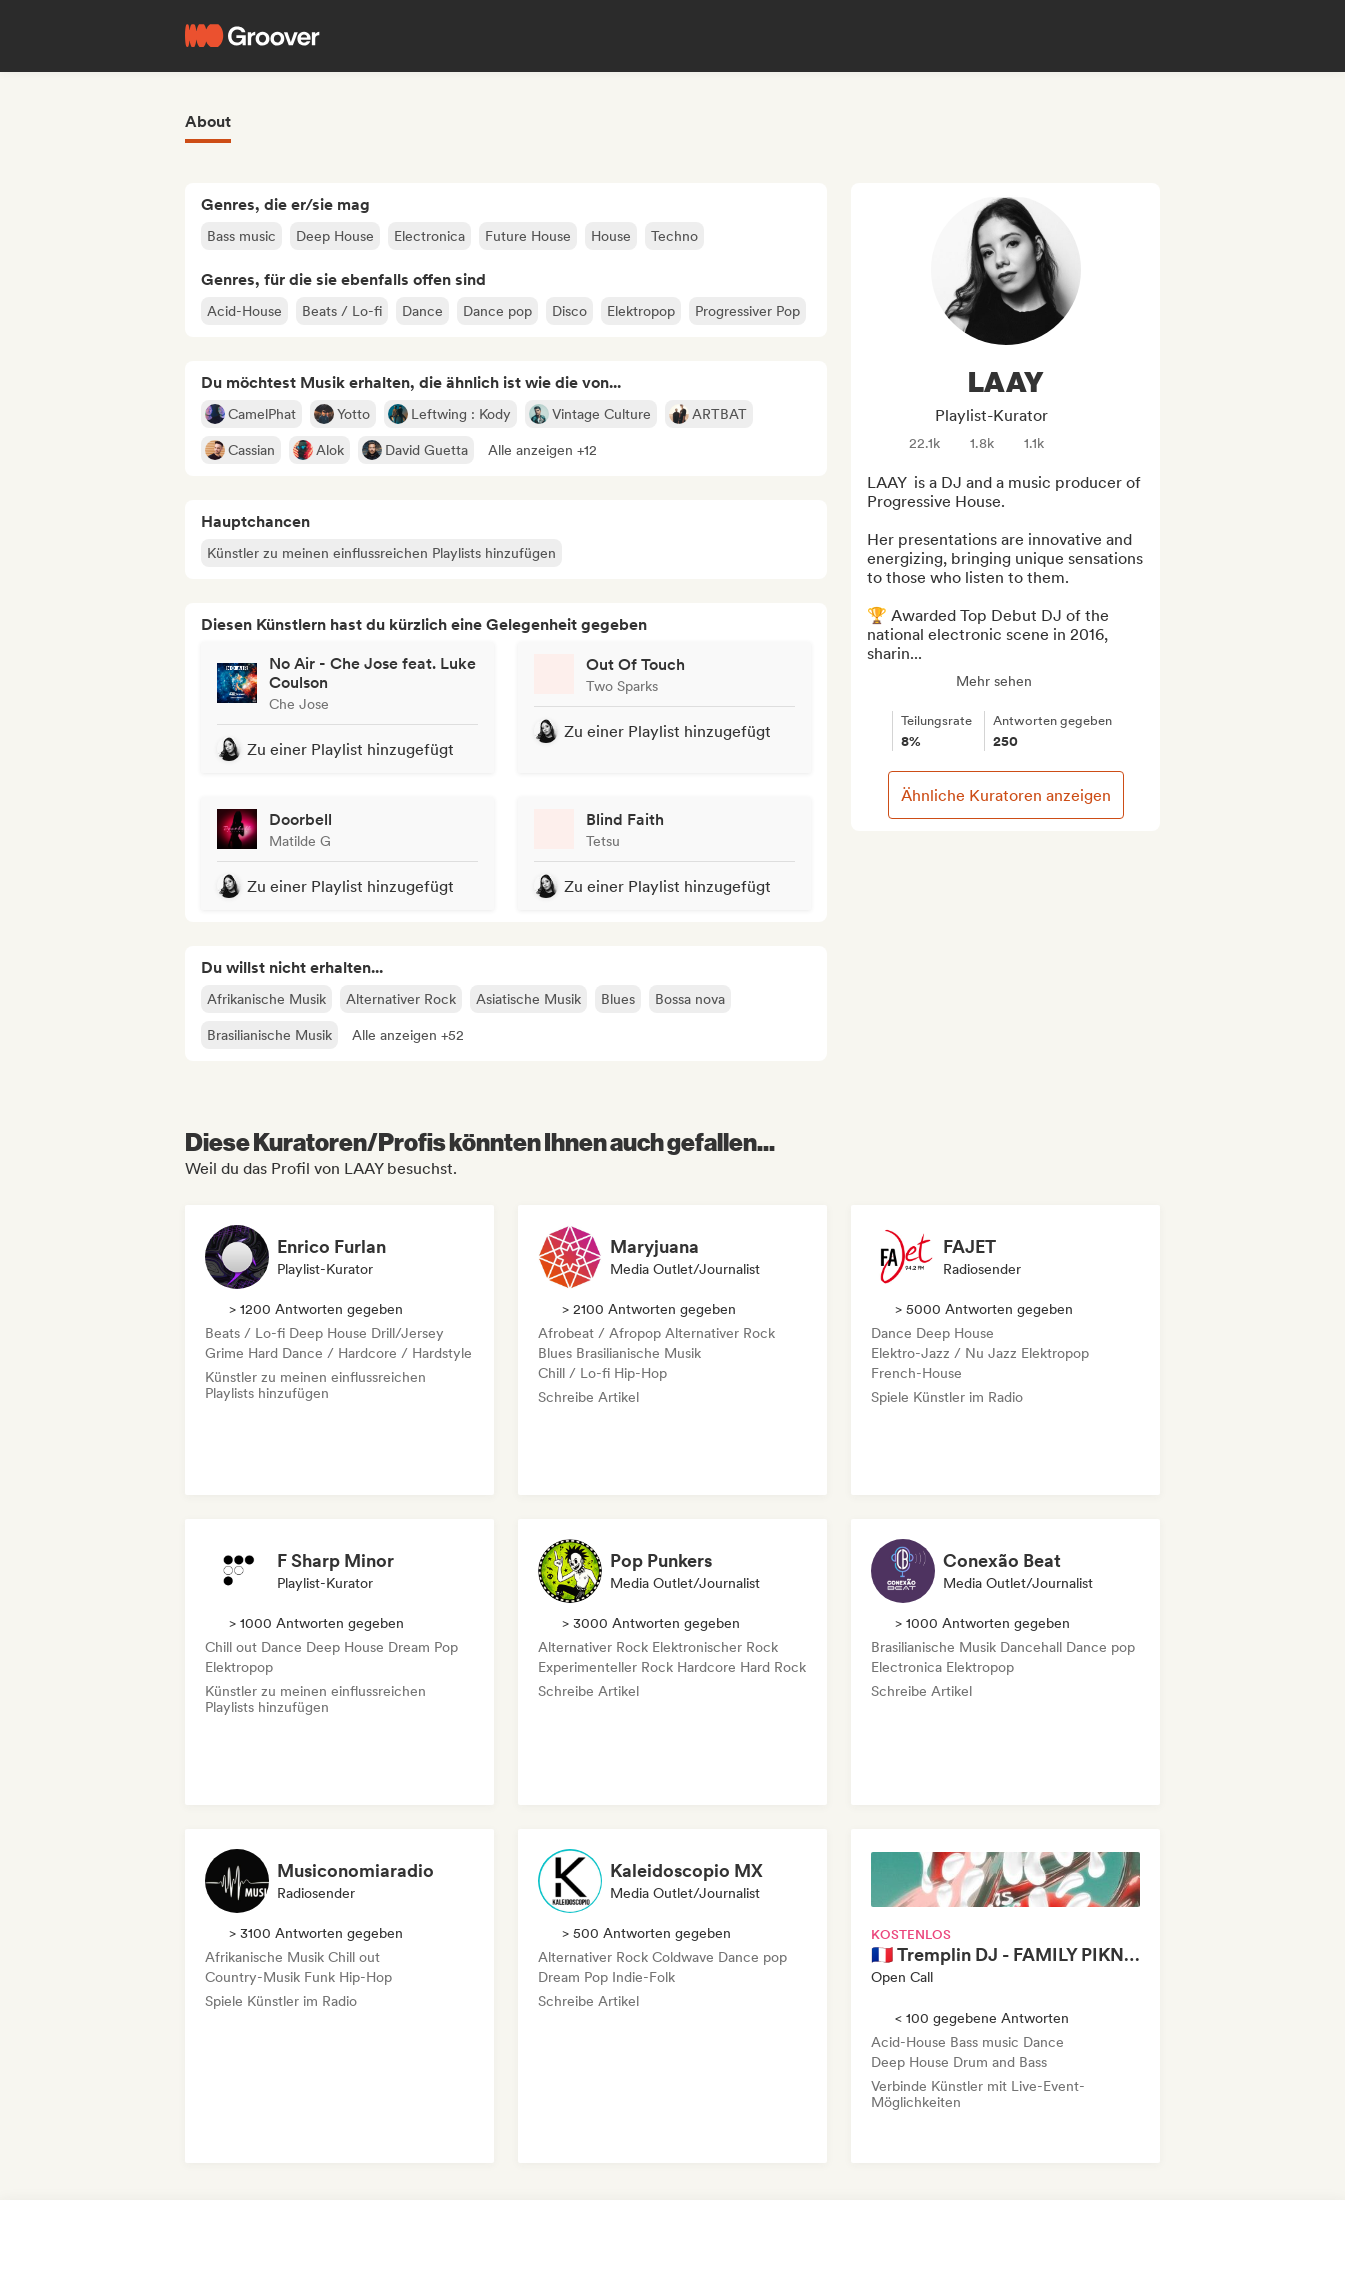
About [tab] (208, 121)
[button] (542, 450)
